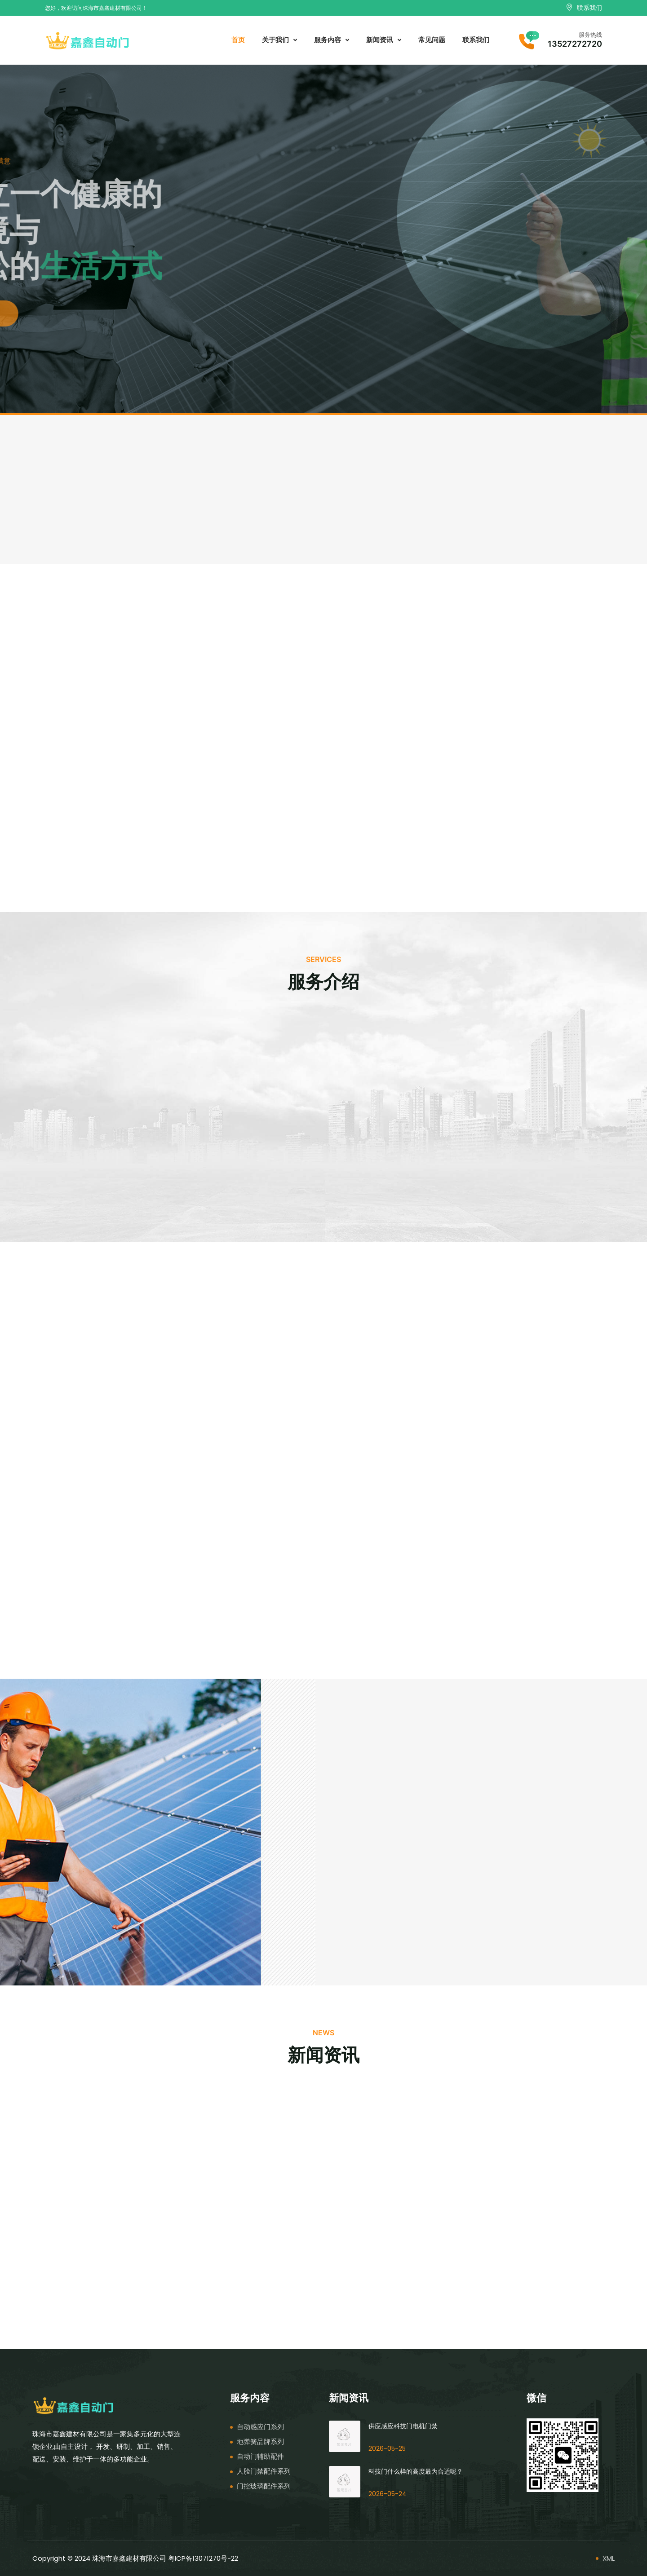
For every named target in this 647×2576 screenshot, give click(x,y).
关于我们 (279, 39)
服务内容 (331, 39)
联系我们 (475, 39)
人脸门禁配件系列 (264, 2471)
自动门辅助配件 (260, 2456)
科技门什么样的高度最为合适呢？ (415, 2471)
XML (609, 2558)
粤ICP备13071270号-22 (203, 2558)
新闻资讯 (383, 39)
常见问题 (431, 39)
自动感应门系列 (260, 2426)
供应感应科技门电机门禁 (403, 2426)
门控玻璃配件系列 (264, 2486)
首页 (238, 39)
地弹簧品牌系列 (260, 2441)
